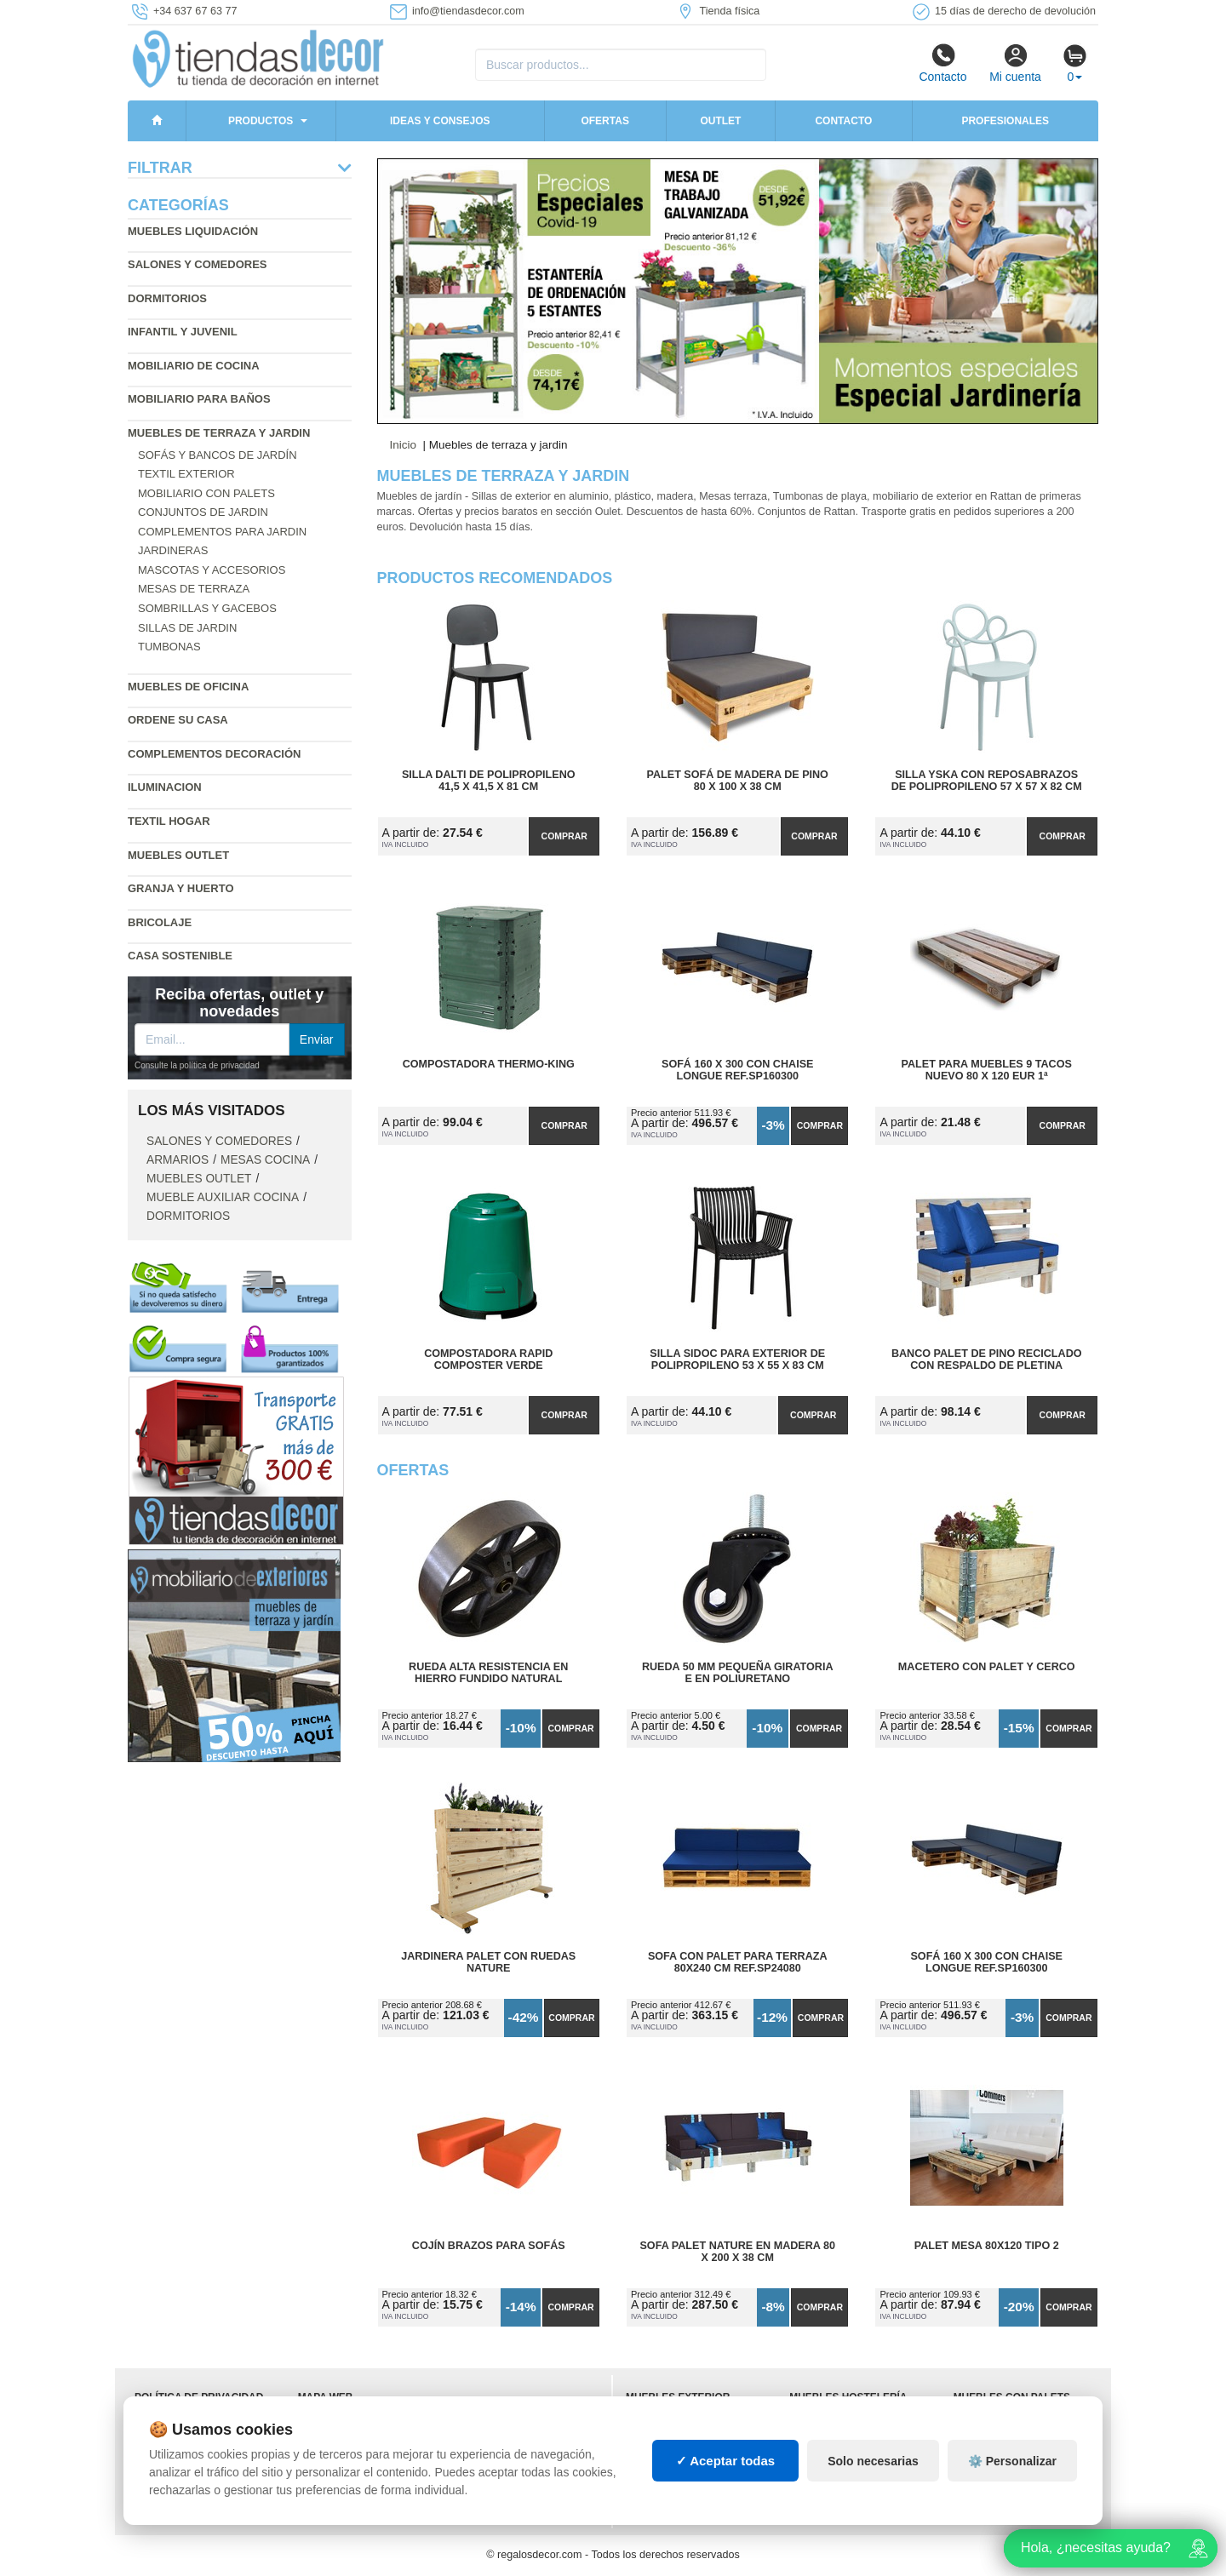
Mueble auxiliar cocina (222, 1197)
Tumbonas (169, 646)
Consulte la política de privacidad (197, 1065)
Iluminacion (165, 787)
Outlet (720, 121)
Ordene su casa (178, 719)
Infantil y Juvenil (183, 331)
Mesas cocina (265, 1159)
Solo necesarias (873, 2461)
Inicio (403, 444)
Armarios (177, 1159)
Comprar (564, 836)
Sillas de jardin (187, 627)
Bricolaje (160, 922)
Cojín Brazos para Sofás (488, 2246)
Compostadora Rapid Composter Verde (488, 1359)
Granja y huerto (181, 888)
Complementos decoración (214, 753)
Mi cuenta (1015, 63)
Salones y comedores (197, 264)
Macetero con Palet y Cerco (986, 1667)
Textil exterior (186, 473)
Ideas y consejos (440, 121)
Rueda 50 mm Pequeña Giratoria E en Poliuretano (738, 1673)
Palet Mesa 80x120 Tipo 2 (986, 2246)
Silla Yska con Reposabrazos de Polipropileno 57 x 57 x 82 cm (986, 781)
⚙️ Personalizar (1012, 2461)
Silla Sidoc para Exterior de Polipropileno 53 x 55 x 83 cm (737, 1359)
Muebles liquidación (193, 231)
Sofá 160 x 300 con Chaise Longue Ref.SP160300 (737, 1070)
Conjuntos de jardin (203, 512)
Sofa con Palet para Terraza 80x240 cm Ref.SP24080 (738, 1962)
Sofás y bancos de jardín (217, 455)
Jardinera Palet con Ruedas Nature (488, 1962)
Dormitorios (167, 298)
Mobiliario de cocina (194, 365)
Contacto (942, 63)
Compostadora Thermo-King (489, 1064)
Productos (260, 121)
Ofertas (604, 121)
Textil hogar (169, 821)
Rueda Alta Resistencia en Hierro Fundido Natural (488, 1673)
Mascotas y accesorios (211, 570)
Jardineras (173, 550)
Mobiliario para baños (199, 398)
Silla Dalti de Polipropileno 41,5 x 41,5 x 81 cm (489, 781)
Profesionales (1005, 121)
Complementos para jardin (222, 531)
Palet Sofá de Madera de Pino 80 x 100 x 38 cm (737, 781)
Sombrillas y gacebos (207, 608)
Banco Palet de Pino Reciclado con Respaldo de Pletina (986, 1359)
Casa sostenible (180, 955)
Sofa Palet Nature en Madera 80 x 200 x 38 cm (737, 2252)
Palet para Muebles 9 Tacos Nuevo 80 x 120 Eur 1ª (987, 1070)
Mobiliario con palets (206, 493)
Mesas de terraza (193, 588)
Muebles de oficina (188, 686)
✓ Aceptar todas (726, 2460)
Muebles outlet (178, 855)
